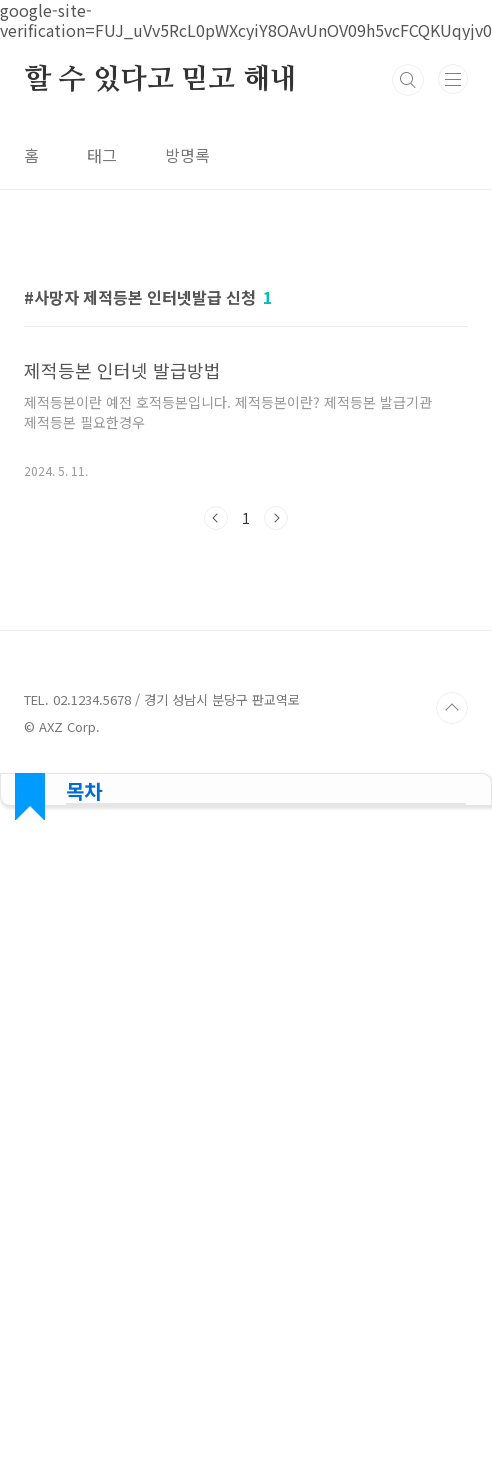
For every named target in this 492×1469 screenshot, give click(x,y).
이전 (216, 798)
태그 (102, 155)
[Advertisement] (246, 394)
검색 (408, 80)
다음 (276, 798)
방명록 (187, 155)
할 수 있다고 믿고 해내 (160, 80)
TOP (452, 1268)
